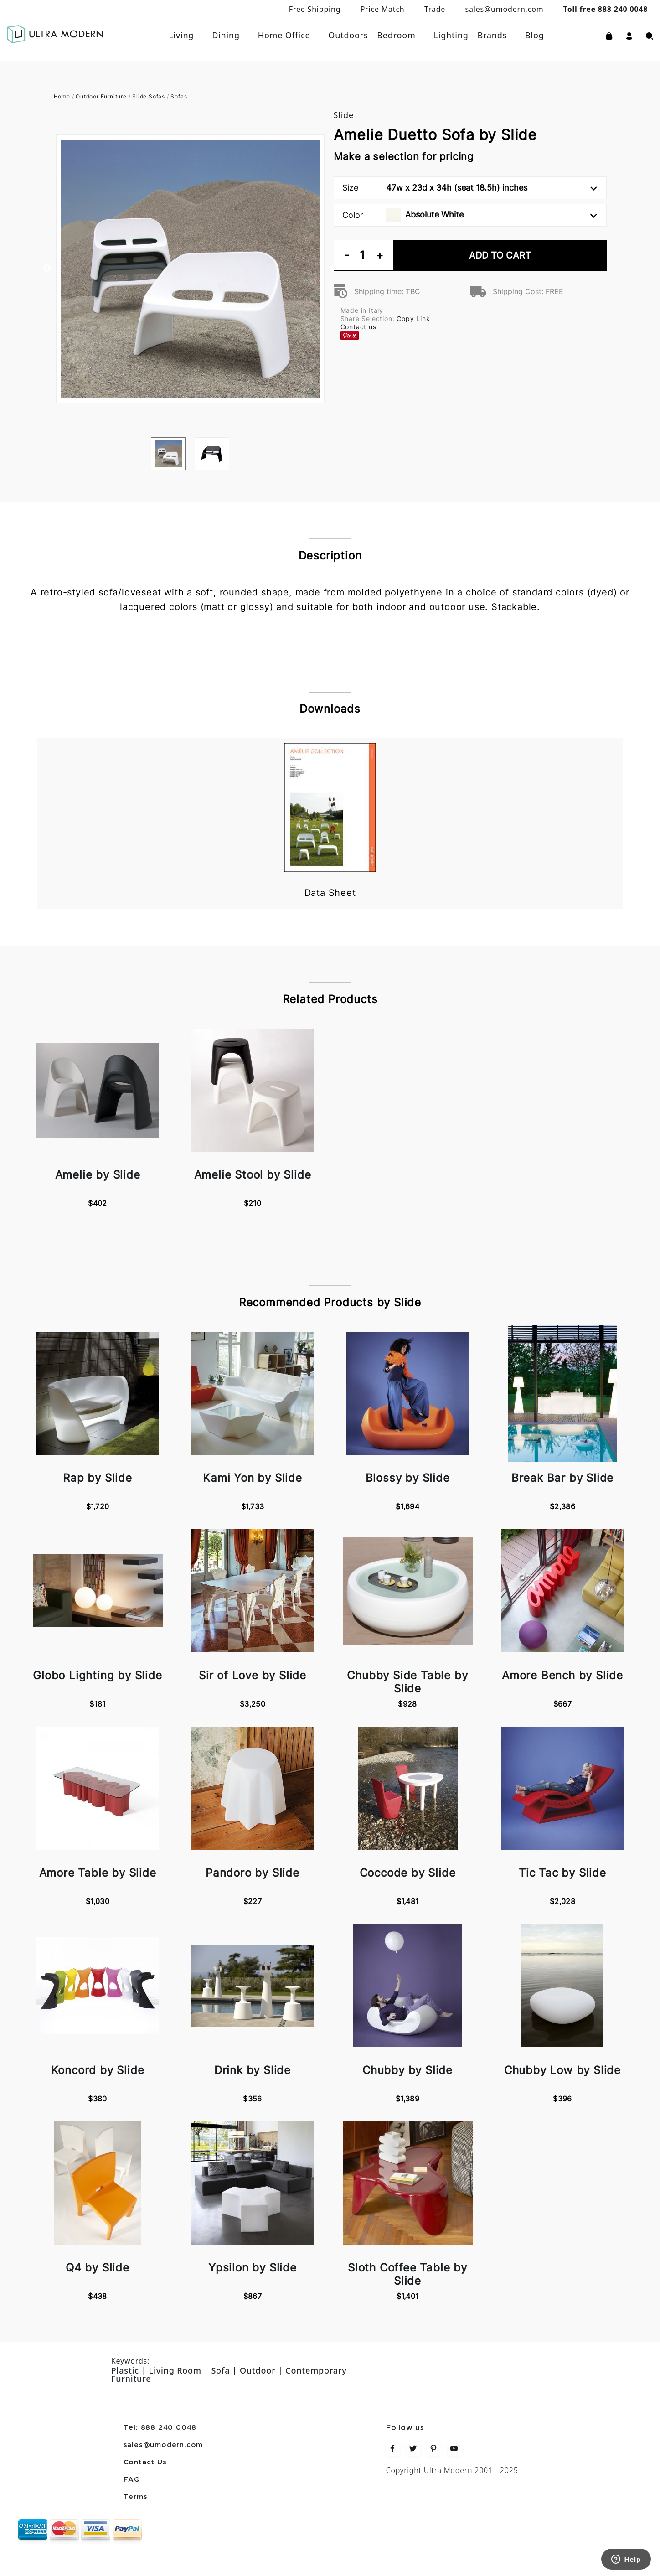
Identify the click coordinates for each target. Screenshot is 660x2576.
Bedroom (396, 35)
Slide (344, 114)
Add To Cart (500, 255)
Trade (434, 9)
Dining (226, 35)
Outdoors (348, 35)
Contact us (358, 327)
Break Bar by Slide (562, 1478)
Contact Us (145, 2462)
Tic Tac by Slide (562, 1872)
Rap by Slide (97, 1478)
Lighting (451, 35)
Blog (534, 35)
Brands (492, 35)
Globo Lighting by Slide (97, 1675)
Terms (136, 2497)
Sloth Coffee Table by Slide (407, 2274)
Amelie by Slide (97, 1174)
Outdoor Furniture (101, 96)
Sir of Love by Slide (252, 1675)
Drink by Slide (252, 2070)
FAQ (132, 2480)
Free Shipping (315, 9)
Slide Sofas (148, 96)
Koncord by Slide (97, 2070)
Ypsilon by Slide (252, 2267)
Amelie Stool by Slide (252, 1174)
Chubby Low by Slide (562, 2070)
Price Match (383, 9)
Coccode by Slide (408, 1872)
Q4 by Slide (97, 2267)
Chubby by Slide (407, 2070)
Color (469, 215)
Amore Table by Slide (97, 1872)
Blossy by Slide (408, 1478)
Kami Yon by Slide (252, 1478)
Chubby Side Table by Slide (407, 1682)
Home (62, 96)
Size (469, 187)
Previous (47, 268)
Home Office (284, 35)
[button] (629, 35)
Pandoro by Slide (252, 1872)
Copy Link (413, 318)
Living (181, 35)
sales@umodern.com (504, 9)
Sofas (178, 96)
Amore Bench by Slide (562, 1675)
